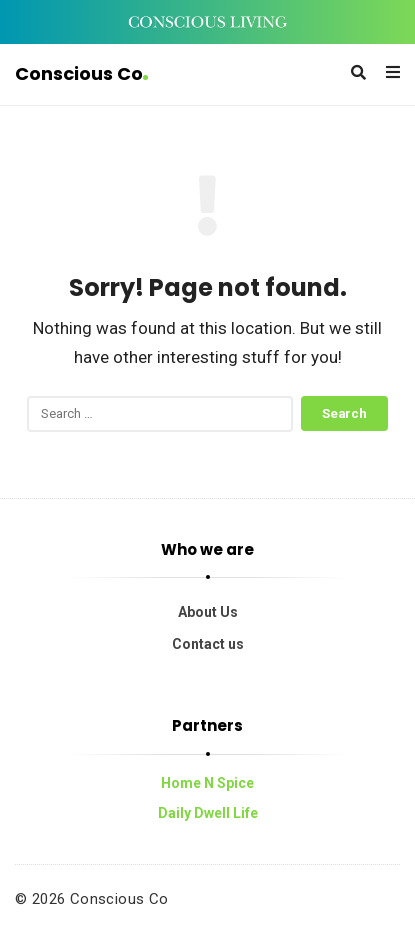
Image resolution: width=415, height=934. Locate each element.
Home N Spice (207, 783)
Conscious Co (81, 73)
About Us (208, 612)
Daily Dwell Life (208, 813)
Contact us (208, 644)
